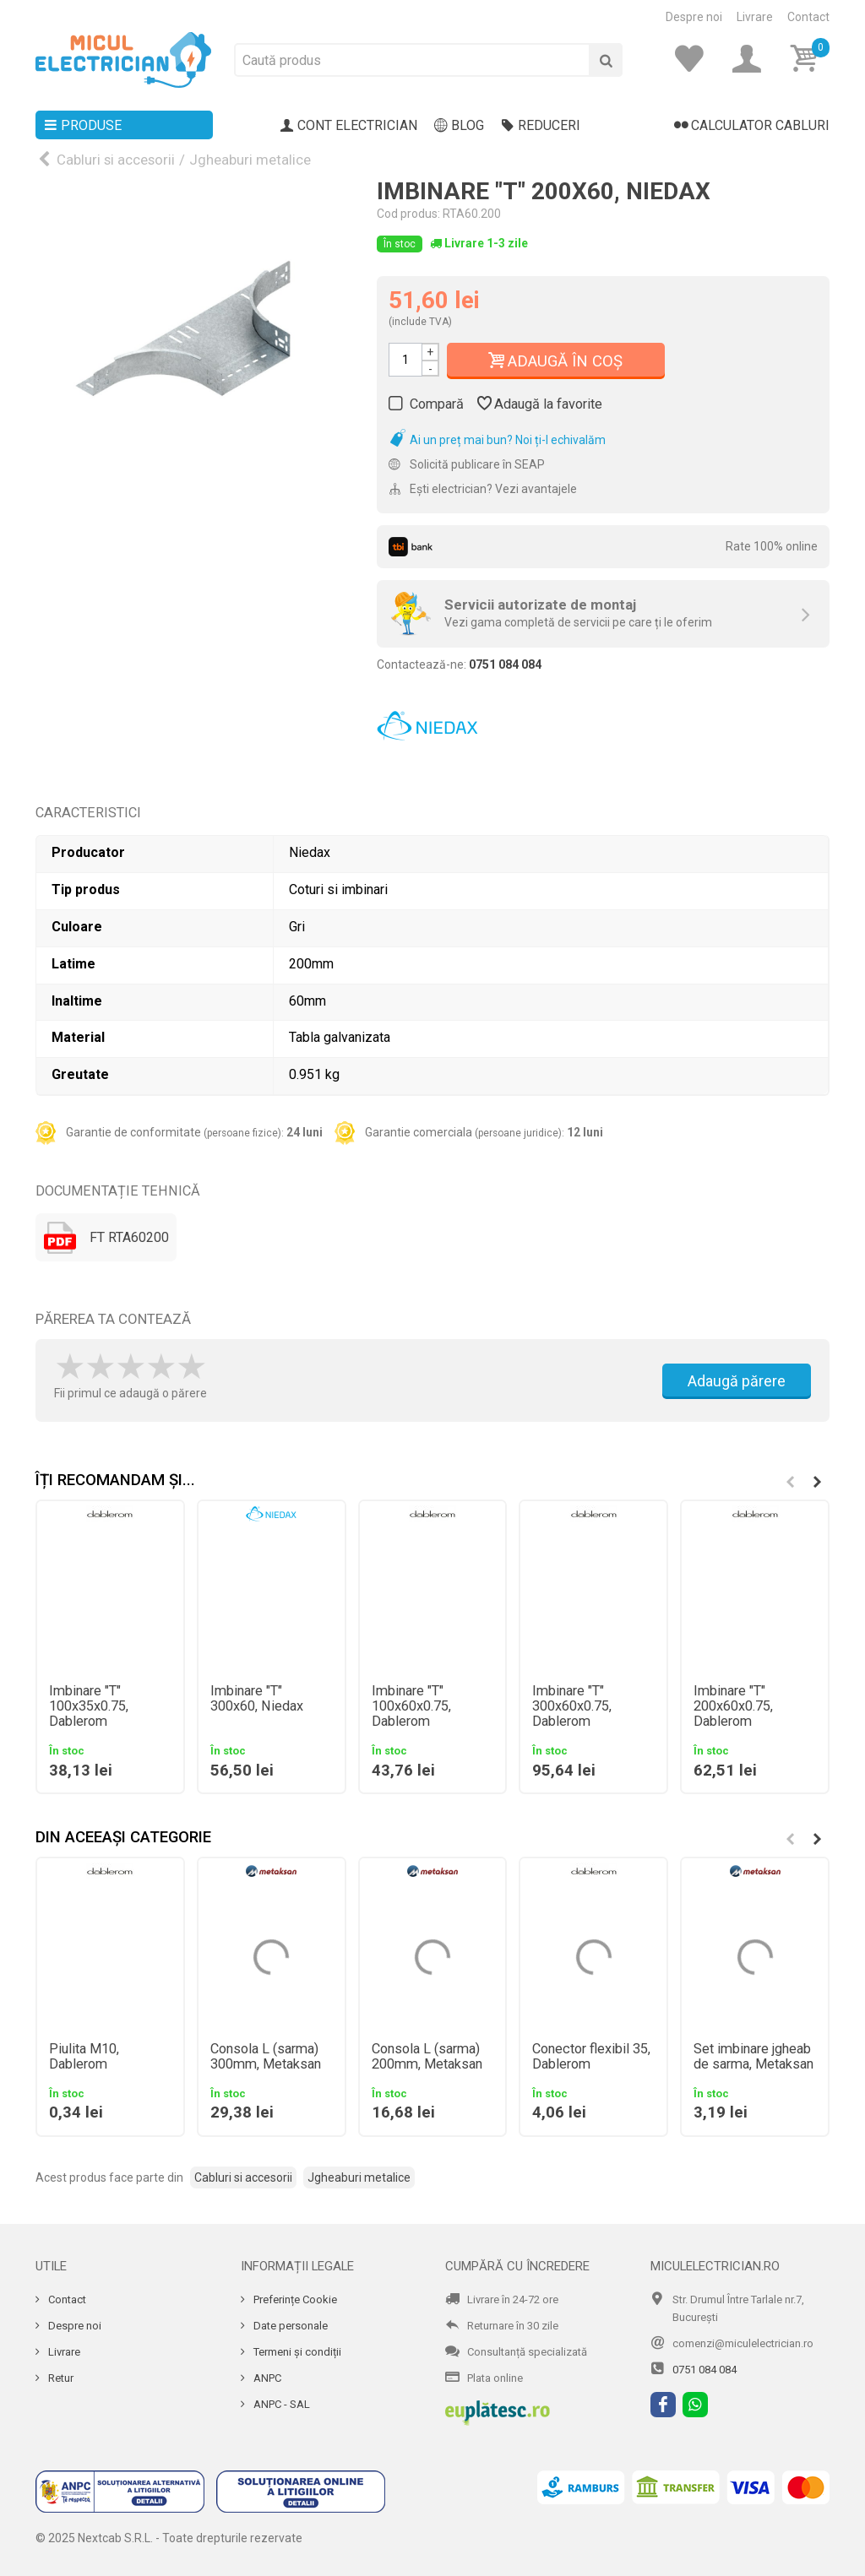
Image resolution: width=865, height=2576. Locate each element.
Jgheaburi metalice (250, 159)
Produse (83, 126)
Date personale (289, 2325)
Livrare (755, 17)
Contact (808, 17)
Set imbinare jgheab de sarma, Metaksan (753, 2057)
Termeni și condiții (296, 2352)
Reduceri (540, 126)
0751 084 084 (704, 2369)
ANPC (266, 2378)
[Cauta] (606, 60)
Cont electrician (348, 126)
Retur (59, 2378)
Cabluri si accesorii (116, 159)
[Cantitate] (405, 360)
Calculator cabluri (752, 126)
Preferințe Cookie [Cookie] (294, 2299)
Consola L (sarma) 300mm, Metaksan (265, 2057)
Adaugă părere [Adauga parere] (737, 1381)
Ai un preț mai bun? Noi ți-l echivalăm (497, 440)
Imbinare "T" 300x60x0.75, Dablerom (572, 1706)
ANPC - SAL (280, 2404)
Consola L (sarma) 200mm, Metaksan (427, 2057)
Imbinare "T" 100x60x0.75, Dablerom (411, 1706)
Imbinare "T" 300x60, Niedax (256, 1699)
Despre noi (694, 17)
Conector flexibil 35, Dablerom (591, 2057)
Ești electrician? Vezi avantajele (483, 489)
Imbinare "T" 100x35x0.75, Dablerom (88, 1706)
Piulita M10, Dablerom (84, 2057)
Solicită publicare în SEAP (467, 464)
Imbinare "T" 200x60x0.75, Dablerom (733, 1706)
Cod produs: (408, 213)
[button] (817, 1481)
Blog (459, 126)
